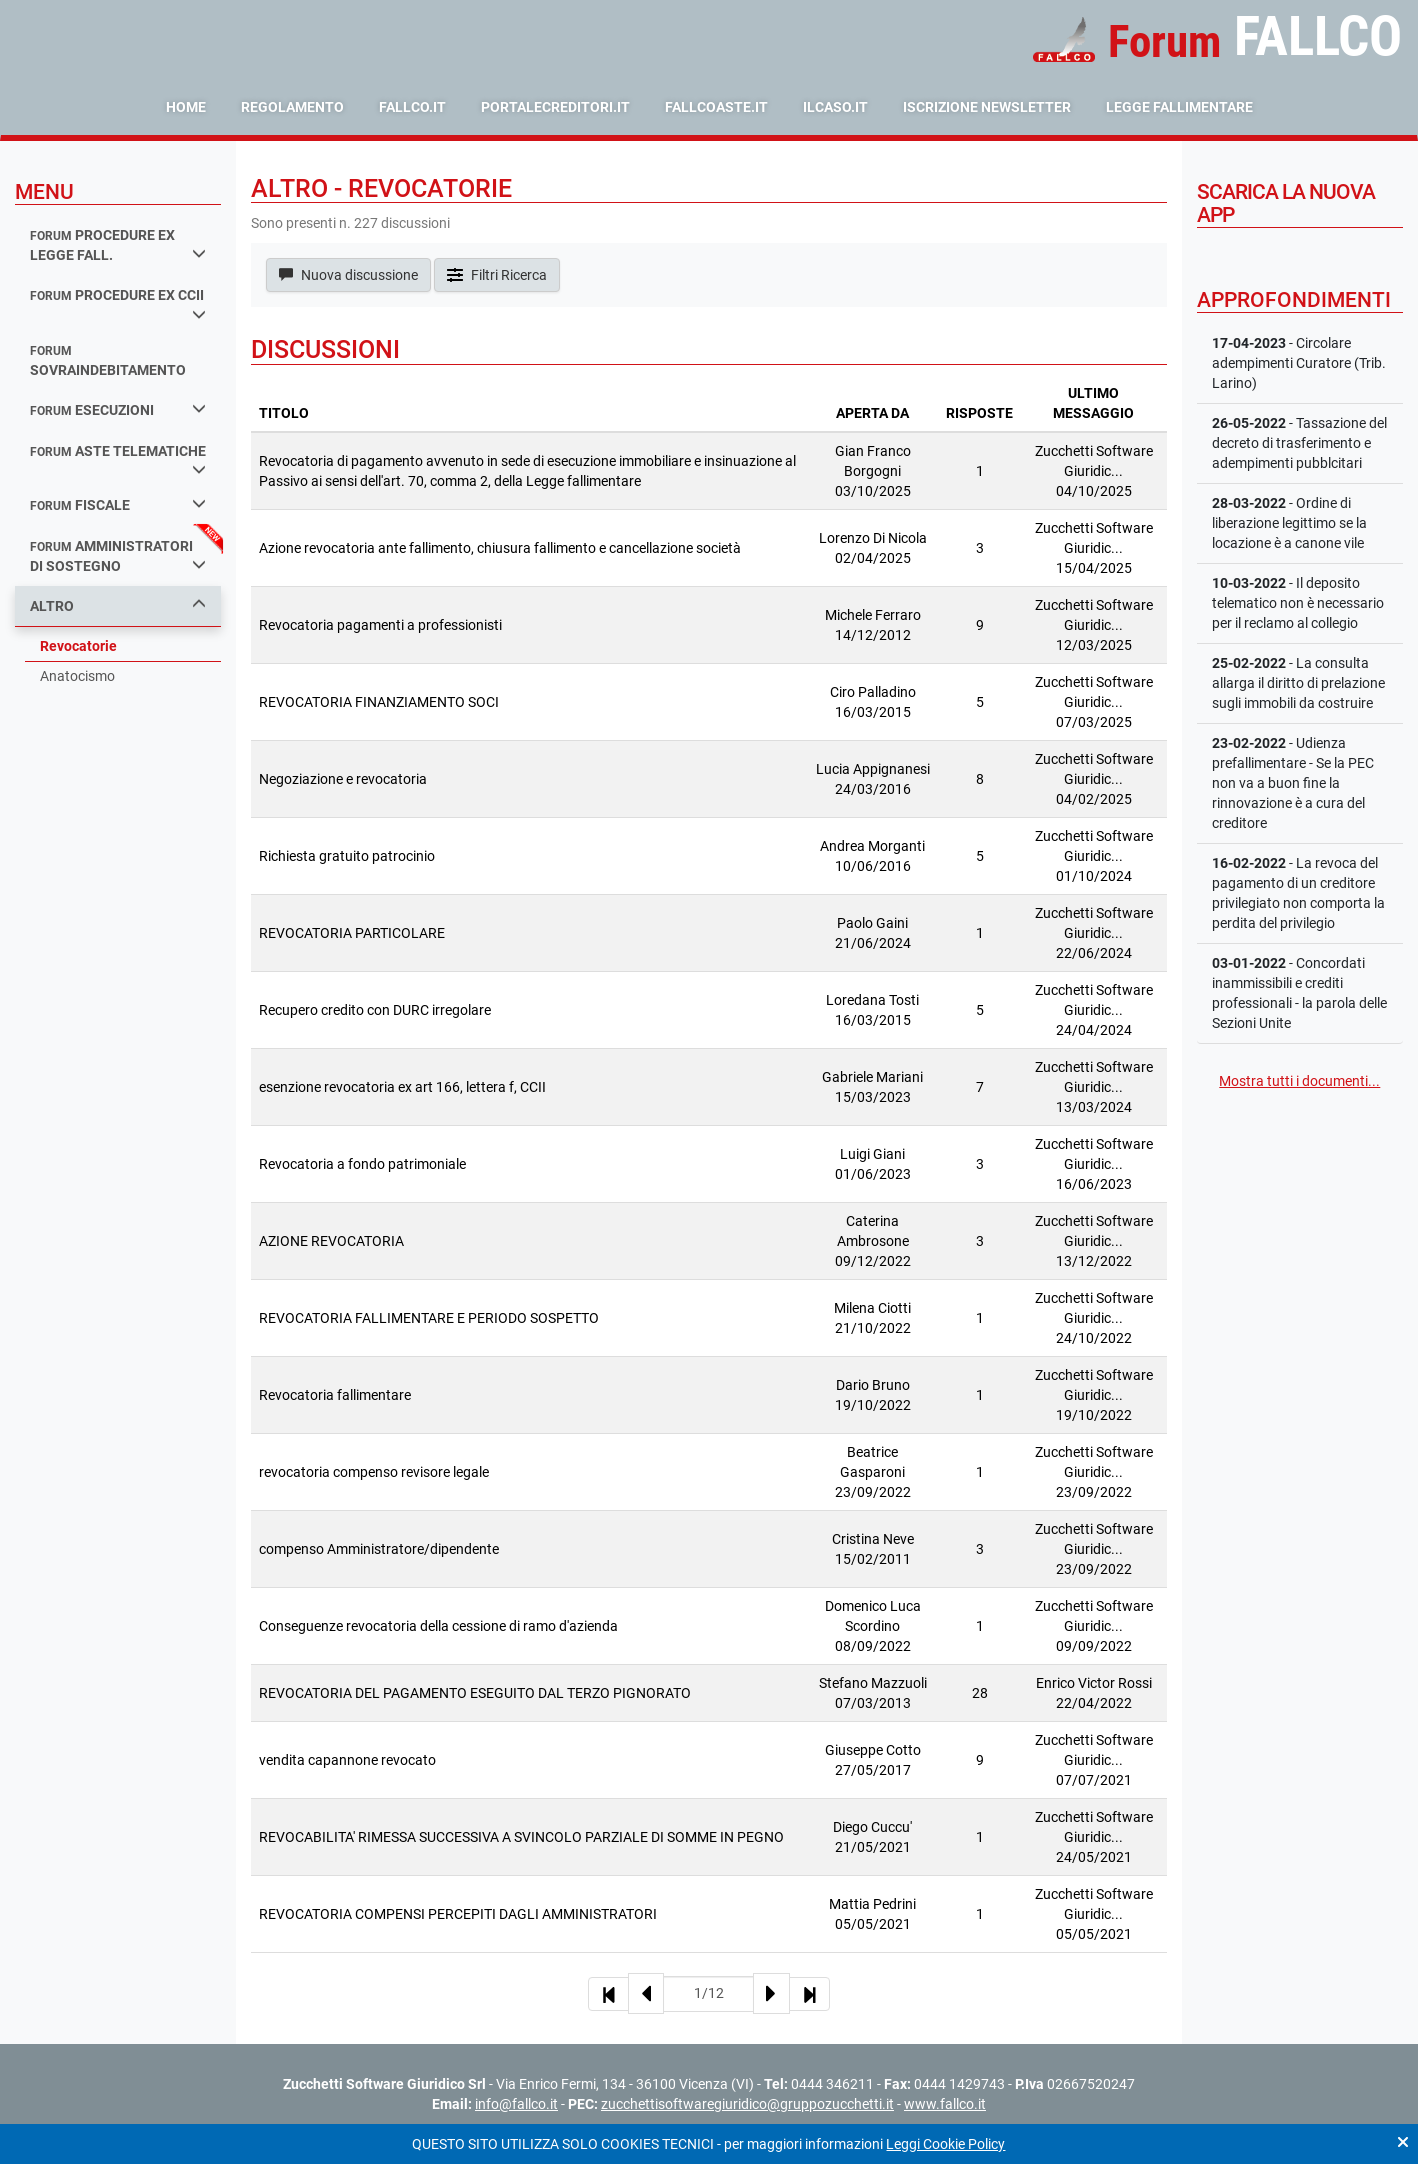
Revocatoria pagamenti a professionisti (380, 625)
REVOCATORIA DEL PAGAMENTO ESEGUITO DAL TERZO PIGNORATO (475, 1693)
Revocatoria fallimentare (335, 1395)
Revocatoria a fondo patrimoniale (362, 1164)
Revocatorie (78, 646)
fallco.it (412, 107)
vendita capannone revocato (347, 1760)
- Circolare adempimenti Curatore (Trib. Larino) (1299, 363)
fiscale (118, 504)
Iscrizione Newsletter (987, 107)
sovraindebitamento (108, 361)
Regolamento (292, 107)
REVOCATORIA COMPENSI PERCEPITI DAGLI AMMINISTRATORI (458, 1914)
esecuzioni (118, 409)
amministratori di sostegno (118, 556)
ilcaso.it (835, 107)
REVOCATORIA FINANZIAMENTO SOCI (379, 702)
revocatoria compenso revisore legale (374, 1472)
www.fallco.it (945, 2104)
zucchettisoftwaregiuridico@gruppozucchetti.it (747, 2104)
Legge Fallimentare (1179, 107)
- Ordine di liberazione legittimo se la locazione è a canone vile (1289, 523)
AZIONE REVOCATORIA (331, 1241)
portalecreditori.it (555, 107)
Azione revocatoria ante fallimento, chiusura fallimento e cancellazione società (500, 548)
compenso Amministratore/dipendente (379, 1549)
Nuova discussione (348, 275)
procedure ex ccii (118, 304)
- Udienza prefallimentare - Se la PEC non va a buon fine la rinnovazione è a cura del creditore (1293, 783)
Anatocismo (77, 676)
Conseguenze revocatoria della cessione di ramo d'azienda (438, 1626)
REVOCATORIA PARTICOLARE (352, 933)
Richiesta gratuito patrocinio (347, 856)
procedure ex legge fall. (118, 245)
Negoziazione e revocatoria (343, 779)
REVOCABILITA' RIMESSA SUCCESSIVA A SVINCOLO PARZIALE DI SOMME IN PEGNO (521, 1837)
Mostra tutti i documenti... (1299, 1081)
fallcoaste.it (716, 107)
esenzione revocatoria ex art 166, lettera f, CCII (402, 1087)
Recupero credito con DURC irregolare (375, 1010)
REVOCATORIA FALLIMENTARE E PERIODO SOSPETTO (429, 1318)
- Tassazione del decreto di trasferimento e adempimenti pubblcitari (1299, 443)
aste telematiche (118, 460)
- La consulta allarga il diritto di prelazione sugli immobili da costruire (1298, 683)
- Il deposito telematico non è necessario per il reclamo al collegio (1298, 603)
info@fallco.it (516, 2104)
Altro (118, 605)
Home (186, 107)
